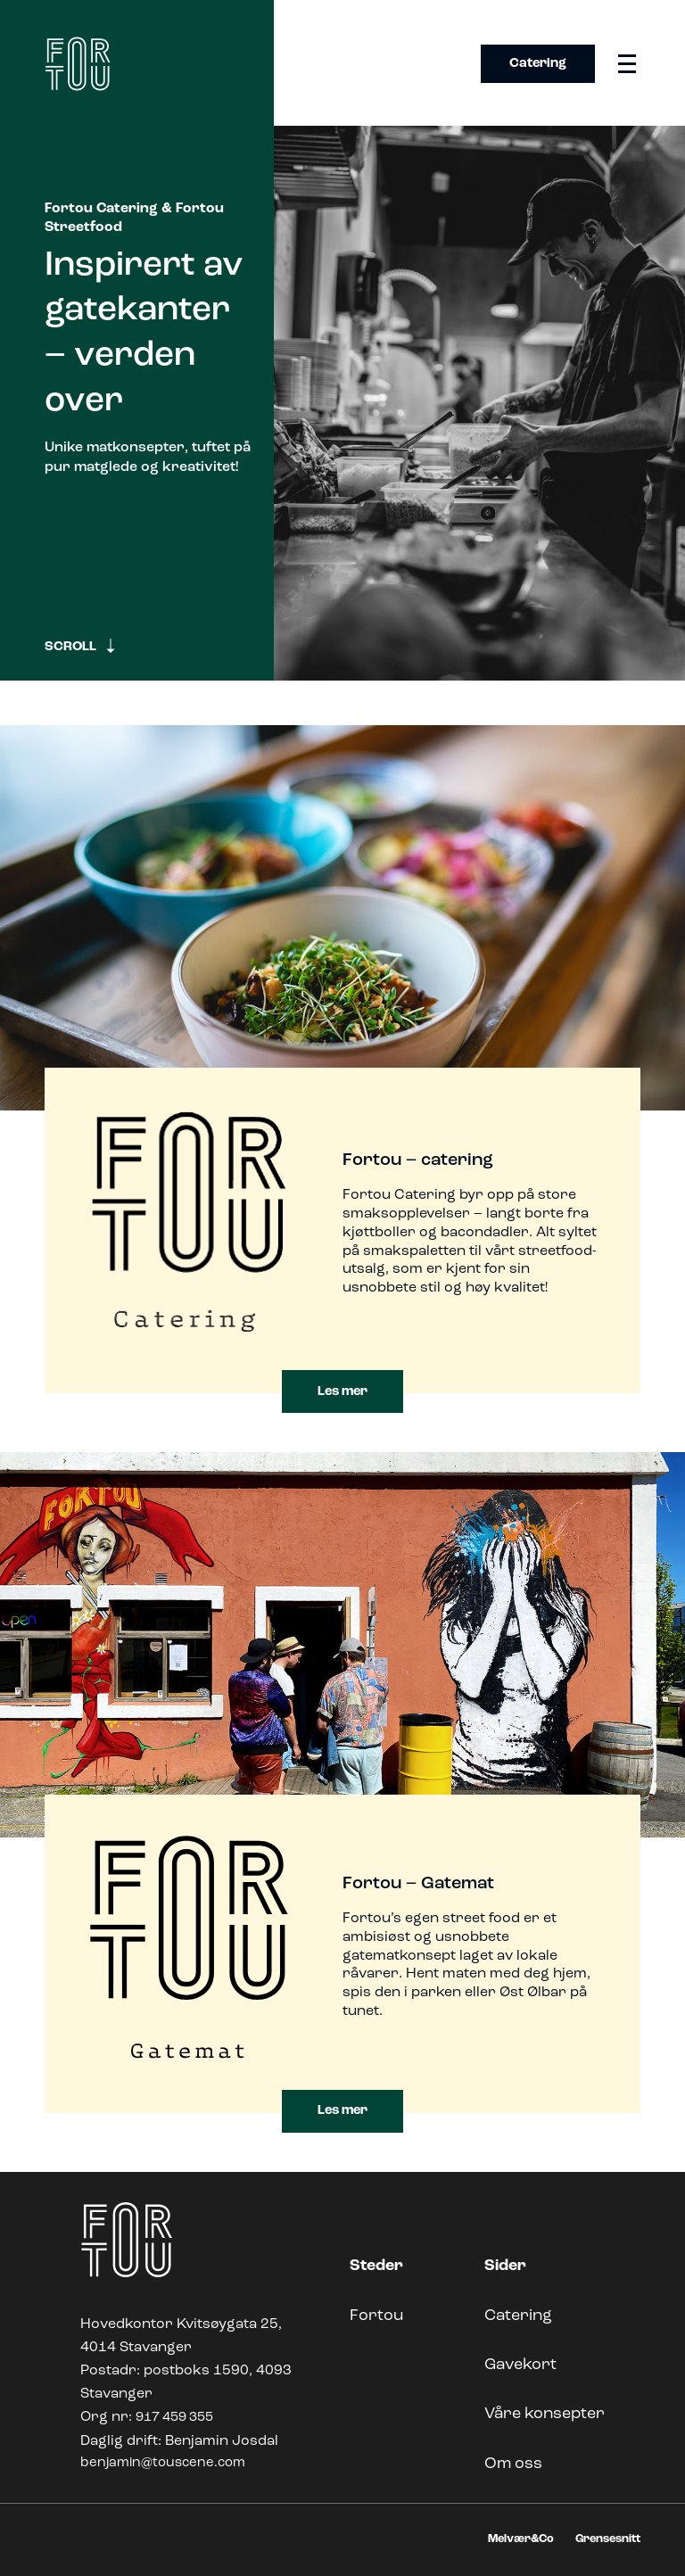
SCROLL (81, 646)
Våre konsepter (544, 2414)
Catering (537, 63)
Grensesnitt (607, 2539)
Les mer (342, 1392)
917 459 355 (174, 2417)
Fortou (376, 2316)
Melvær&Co (521, 2539)
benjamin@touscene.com (162, 2463)
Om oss (513, 2464)
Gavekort (520, 2365)
